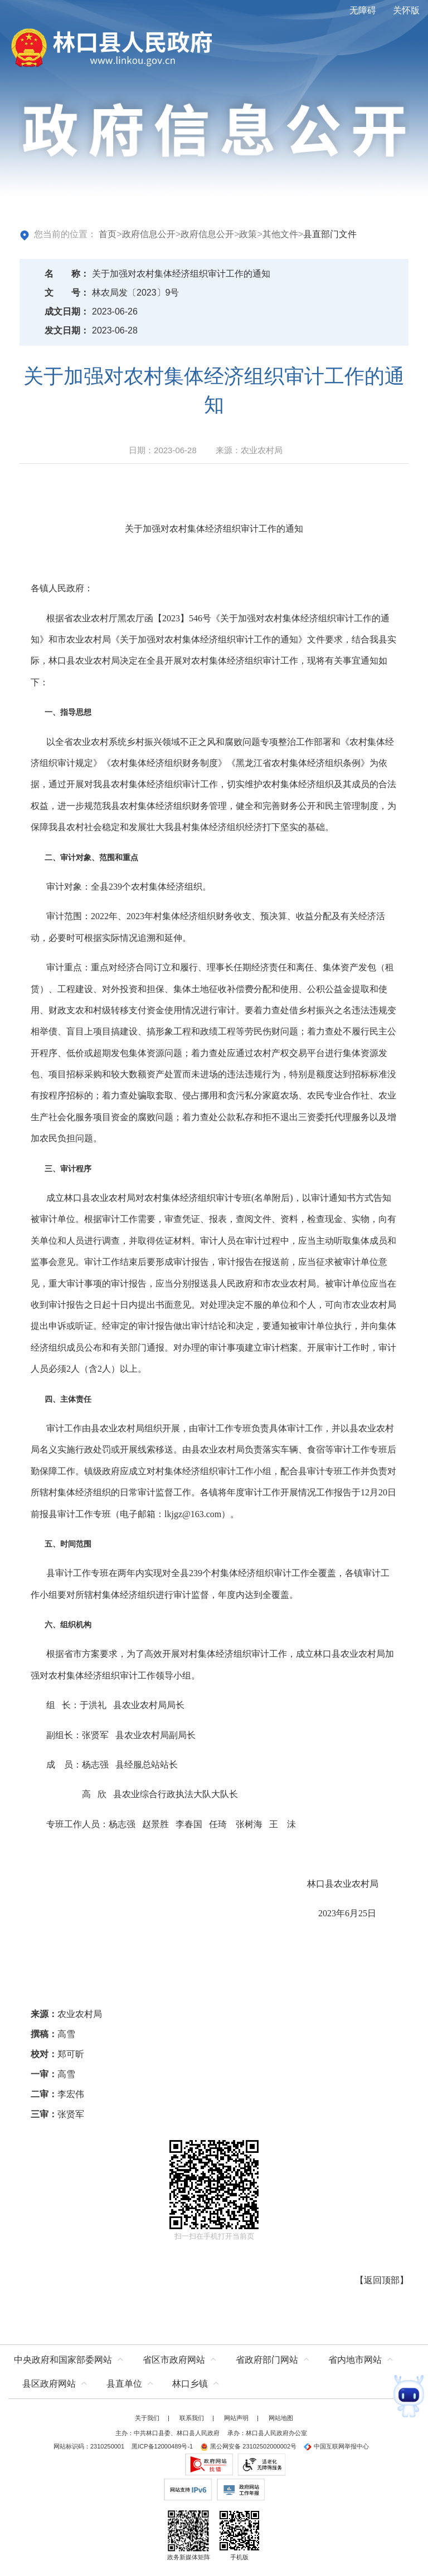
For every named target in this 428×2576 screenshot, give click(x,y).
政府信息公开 (149, 234)
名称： (67, 273)
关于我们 (147, 2418)
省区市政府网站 (174, 2359)
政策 (248, 234)
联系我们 (191, 2418)
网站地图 (281, 2418)
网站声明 (236, 2418)
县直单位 (124, 2383)
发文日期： (67, 330)
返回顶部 (382, 2280)
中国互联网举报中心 (336, 2446)
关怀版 (406, 10)
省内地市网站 (355, 2359)
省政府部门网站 (267, 2359)
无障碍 (362, 10)
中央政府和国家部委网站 (63, 2359)
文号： (67, 292)
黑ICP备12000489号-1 (162, 2446)
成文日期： (67, 311)
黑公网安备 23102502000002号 (248, 2446)
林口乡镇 (190, 2383)
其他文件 (280, 234)
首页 (107, 234)
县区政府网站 (49, 2383)
